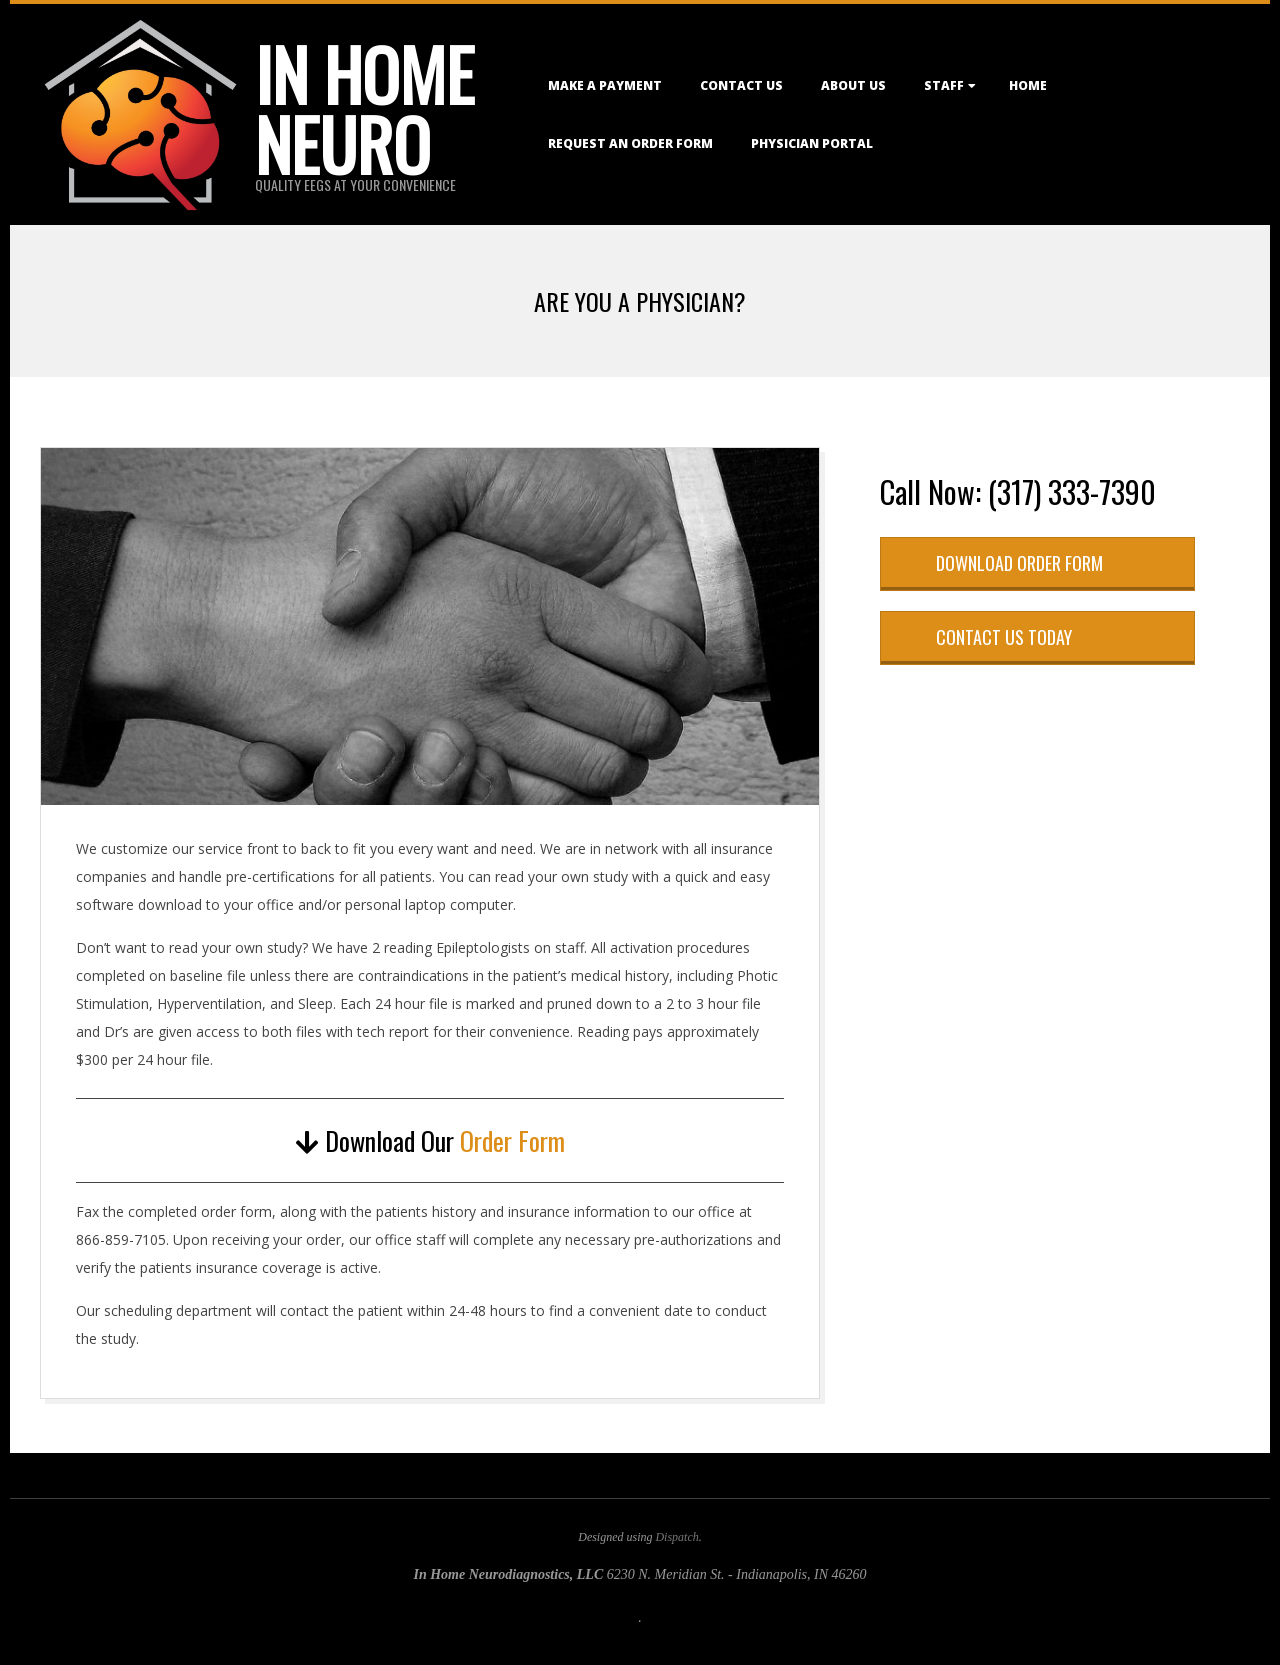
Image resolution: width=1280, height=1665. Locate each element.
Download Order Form (1019, 563)
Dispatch (676, 1537)
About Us (853, 85)
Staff (944, 85)
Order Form (512, 1140)
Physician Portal (812, 143)
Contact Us (741, 85)
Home (1028, 85)
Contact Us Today (1004, 637)
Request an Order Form (630, 143)
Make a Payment (605, 85)
